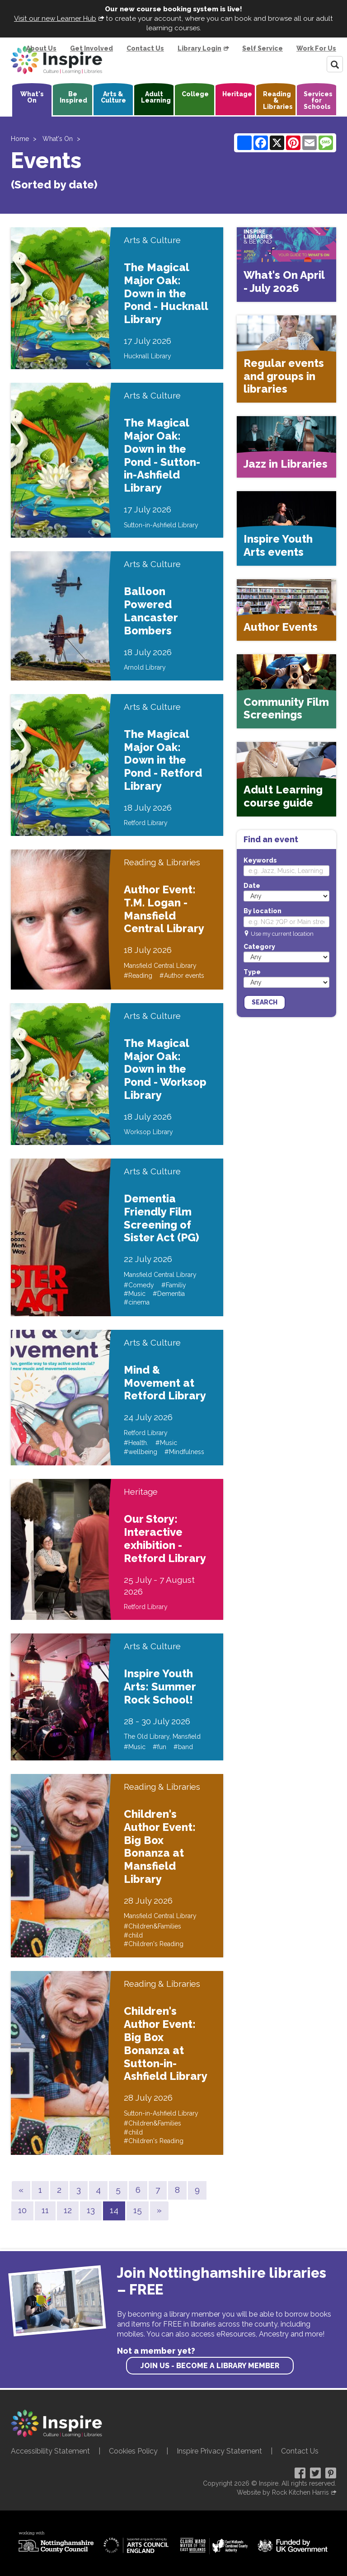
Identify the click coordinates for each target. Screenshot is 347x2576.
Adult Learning (156, 97)
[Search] (335, 64)
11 (45, 2210)
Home (20, 138)
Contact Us (145, 48)
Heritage (237, 94)
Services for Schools (318, 100)
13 (91, 2210)
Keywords (260, 860)
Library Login (199, 48)
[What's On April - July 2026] (286, 264)
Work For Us (316, 48)
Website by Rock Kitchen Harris (283, 2492)
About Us (41, 48)
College (195, 94)
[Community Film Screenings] (286, 691)
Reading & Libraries (278, 100)
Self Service (262, 48)
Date (252, 885)
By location (262, 911)
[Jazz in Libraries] (286, 447)
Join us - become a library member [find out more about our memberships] (210, 2365)
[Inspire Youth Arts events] (286, 528)
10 (22, 2210)
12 (68, 2210)
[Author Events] (286, 610)
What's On (32, 97)
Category (259, 946)
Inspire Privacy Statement (219, 2451)
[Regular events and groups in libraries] (286, 359)
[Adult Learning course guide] (286, 779)
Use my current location (282, 933)
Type (252, 972)
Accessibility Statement (50, 2451)
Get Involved (91, 48)
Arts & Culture (113, 97)
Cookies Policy (133, 2451)
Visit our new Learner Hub (55, 18)
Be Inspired (73, 97)
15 (137, 2210)
